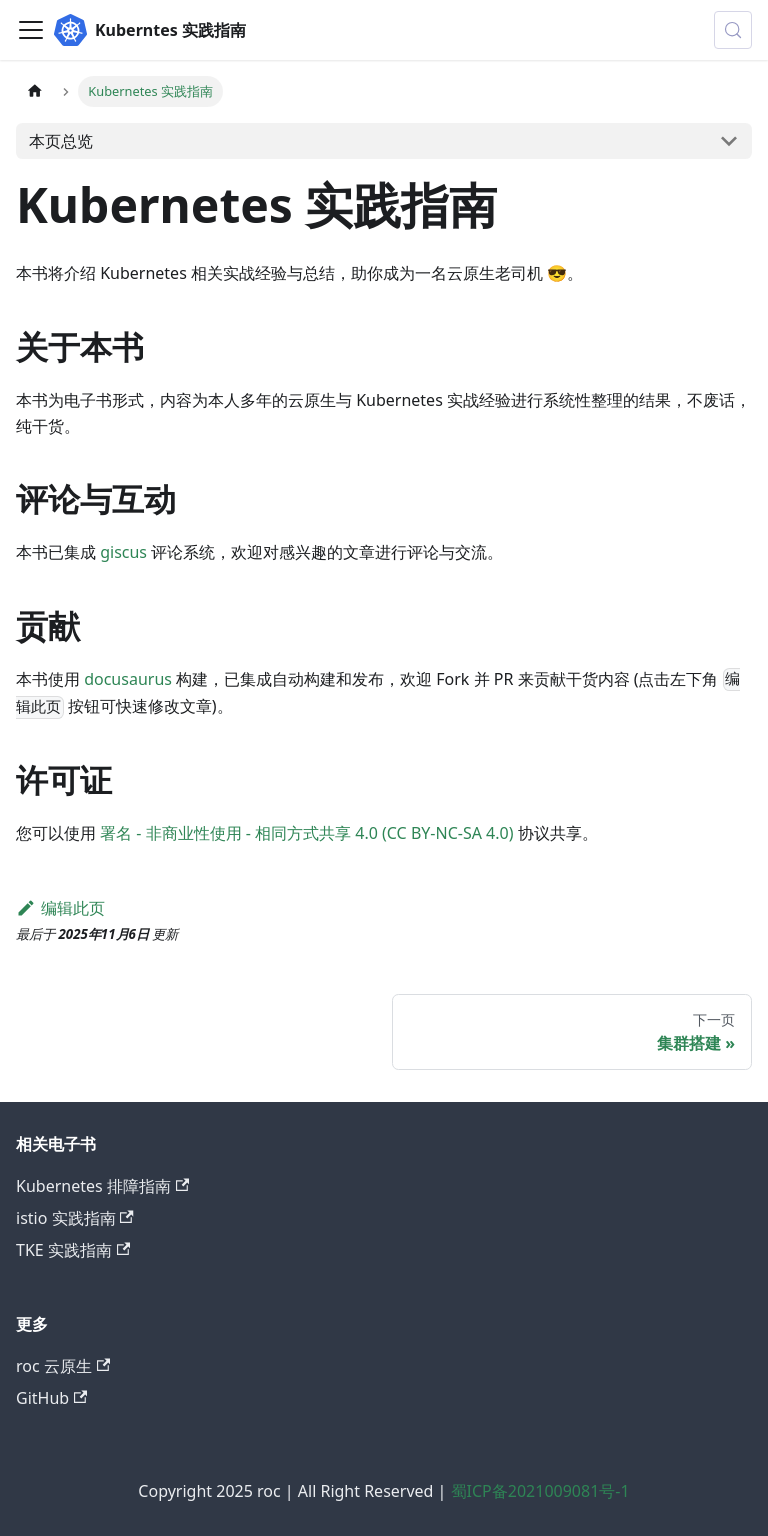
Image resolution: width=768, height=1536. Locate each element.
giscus (123, 552)
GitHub (51, 1398)
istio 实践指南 (75, 1218)
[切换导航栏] (31, 30)
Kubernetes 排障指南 (102, 1186)
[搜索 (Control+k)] (733, 30)
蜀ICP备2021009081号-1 (540, 1491)
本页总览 (61, 141)
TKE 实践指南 (73, 1250)
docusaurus (128, 679)
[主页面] (35, 91)
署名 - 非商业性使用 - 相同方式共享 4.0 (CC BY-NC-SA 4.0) (306, 833)
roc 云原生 (63, 1366)
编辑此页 (60, 908)
